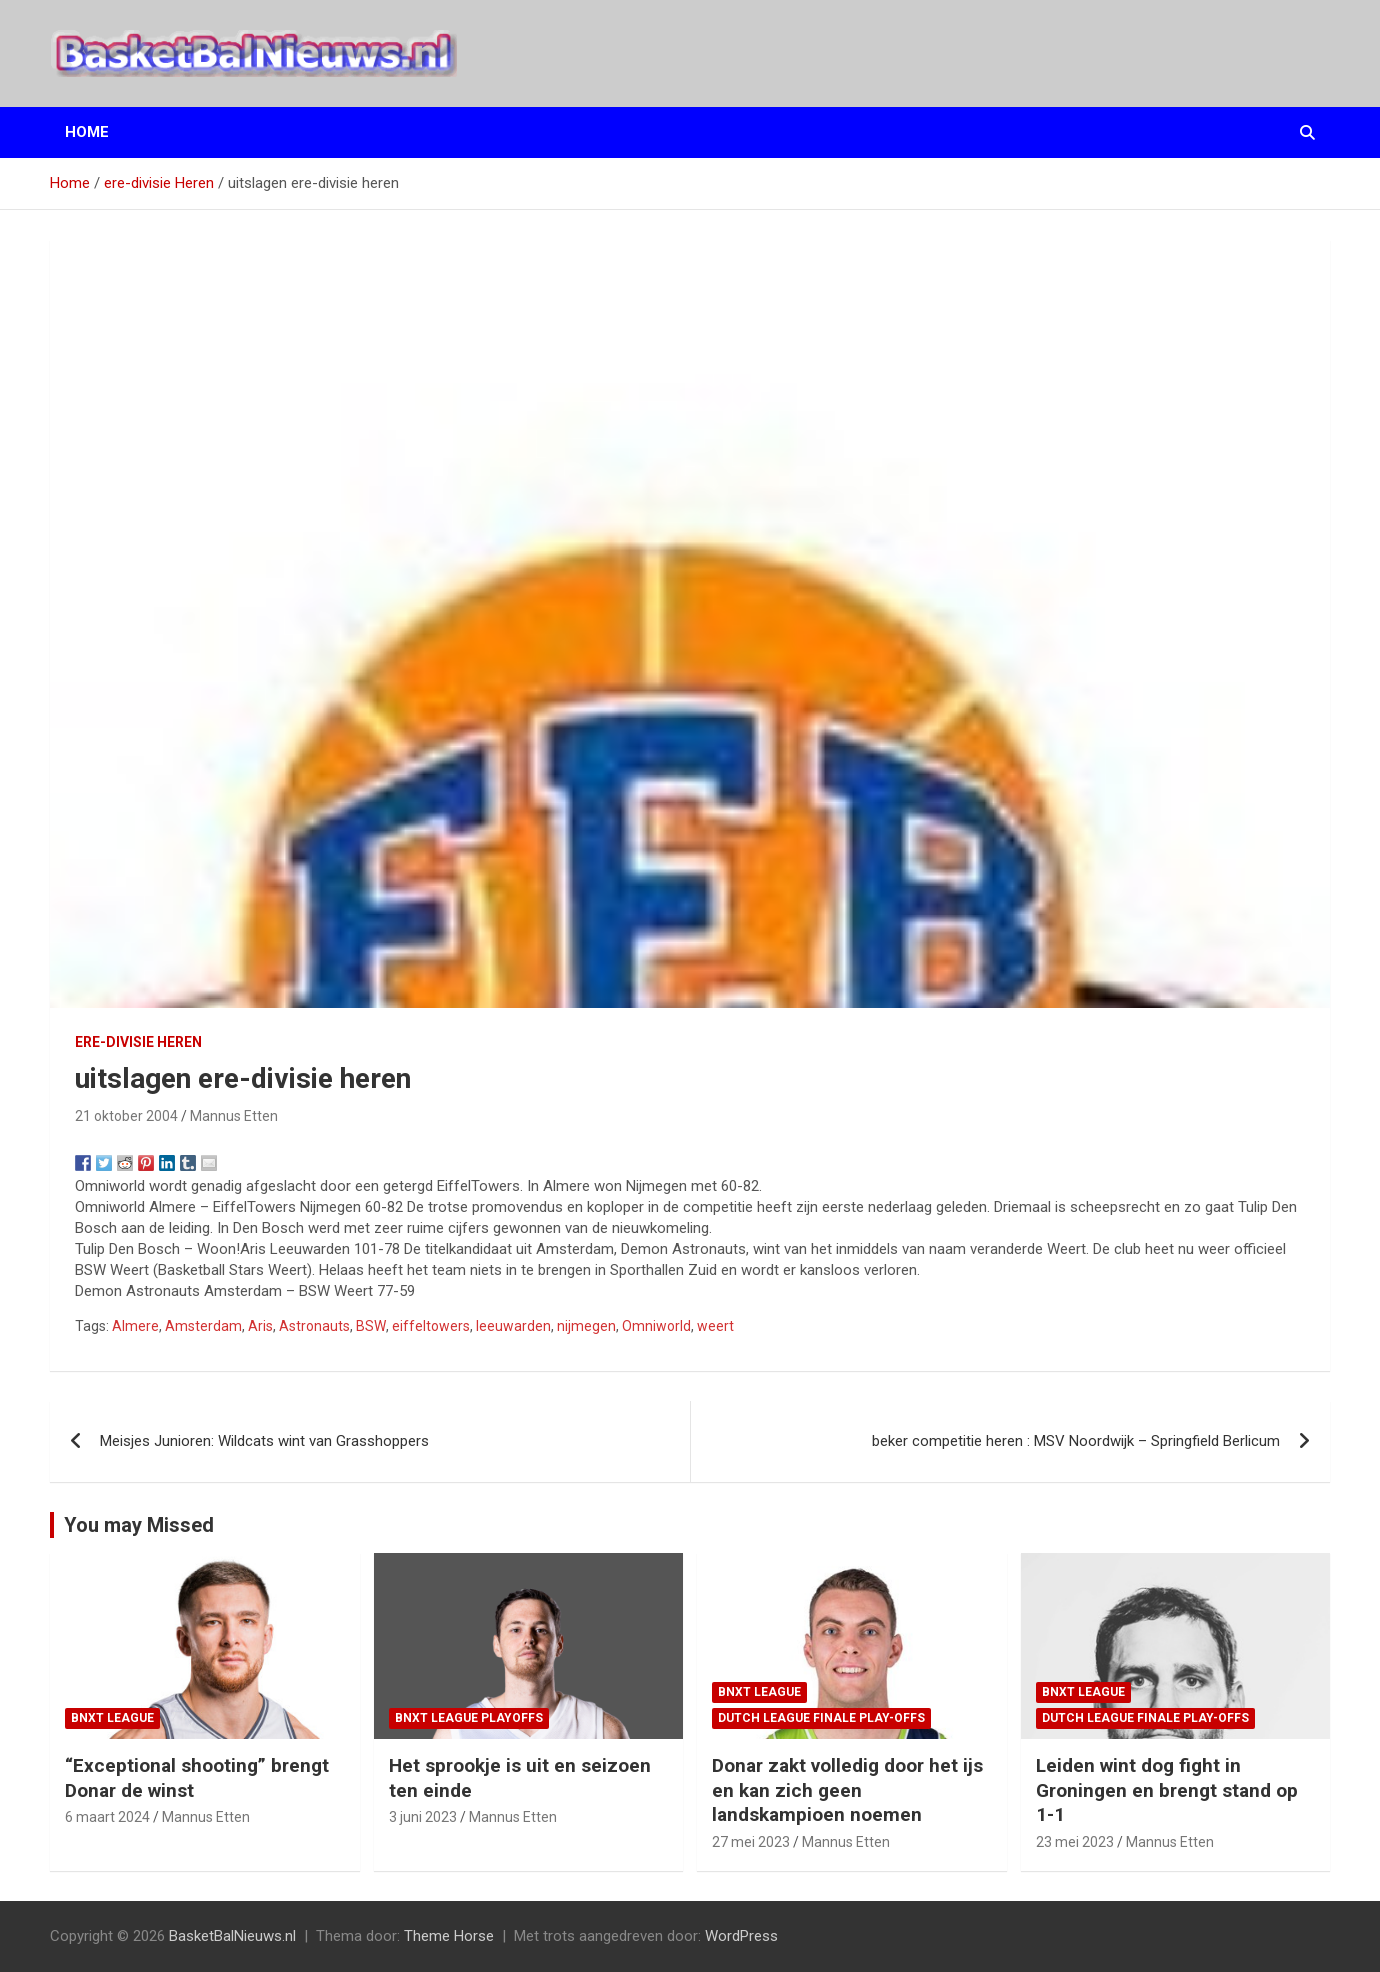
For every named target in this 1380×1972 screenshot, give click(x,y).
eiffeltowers (431, 1326)
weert (715, 1326)
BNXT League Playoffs (469, 1718)
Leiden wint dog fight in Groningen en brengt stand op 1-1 (1167, 1790)
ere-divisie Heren (138, 1042)
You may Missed (139, 1525)
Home (87, 132)
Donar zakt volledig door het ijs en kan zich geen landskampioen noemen (847, 1790)
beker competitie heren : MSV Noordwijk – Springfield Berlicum (1076, 1441)
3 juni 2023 (423, 1817)
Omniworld (656, 1326)
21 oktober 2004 (126, 1116)
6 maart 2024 (107, 1817)
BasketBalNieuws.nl (232, 1936)
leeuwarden (513, 1326)
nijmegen (586, 1326)
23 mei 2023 (1075, 1842)
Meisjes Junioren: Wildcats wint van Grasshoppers (264, 1441)
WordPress (741, 1936)
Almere (135, 1326)
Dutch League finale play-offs (821, 1718)
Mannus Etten (234, 1116)
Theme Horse (449, 1936)
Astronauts (314, 1326)
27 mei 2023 (751, 1842)
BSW (371, 1326)
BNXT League (112, 1718)
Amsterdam (203, 1326)
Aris (260, 1326)
